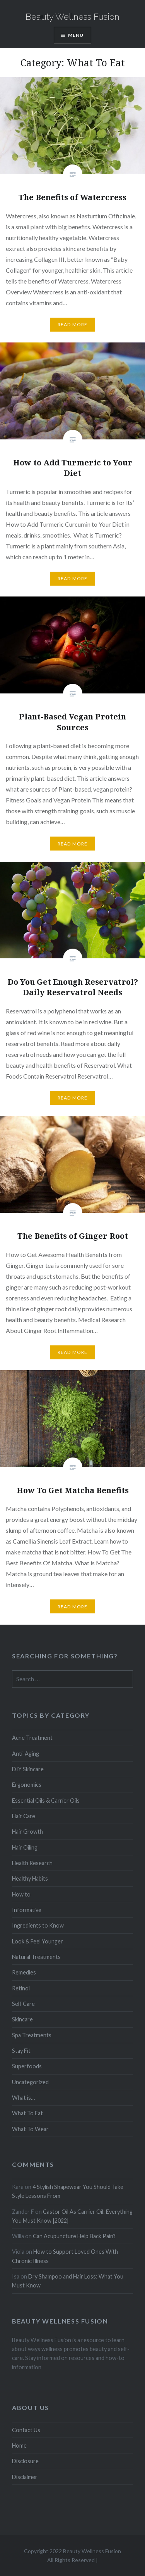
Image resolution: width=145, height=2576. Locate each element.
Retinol (21, 1988)
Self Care (23, 2003)
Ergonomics (26, 1784)
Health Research (32, 1863)
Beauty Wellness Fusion (72, 17)
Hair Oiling (25, 1847)
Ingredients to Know (38, 1925)
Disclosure (25, 2461)
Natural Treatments (36, 1957)
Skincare (22, 2019)
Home (19, 2445)
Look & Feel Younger (37, 1941)
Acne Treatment (32, 1737)
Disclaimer (25, 2477)
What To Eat (27, 2113)
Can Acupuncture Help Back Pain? (74, 2236)
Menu (76, 35)
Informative (26, 1910)
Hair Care (23, 1816)
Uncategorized (30, 2082)
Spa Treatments (31, 2035)
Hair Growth (27, 1831)
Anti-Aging (25, 1753)
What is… (23, 2097)
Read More (73, 324)
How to (21, 1894)
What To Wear (30, 2129)
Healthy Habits (30, 1878)
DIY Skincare (28, 1769)
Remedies (24, 1972)
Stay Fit (21, 2050)
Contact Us (26, 2430)
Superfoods (27, 2066)
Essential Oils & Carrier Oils (46, 1800)
